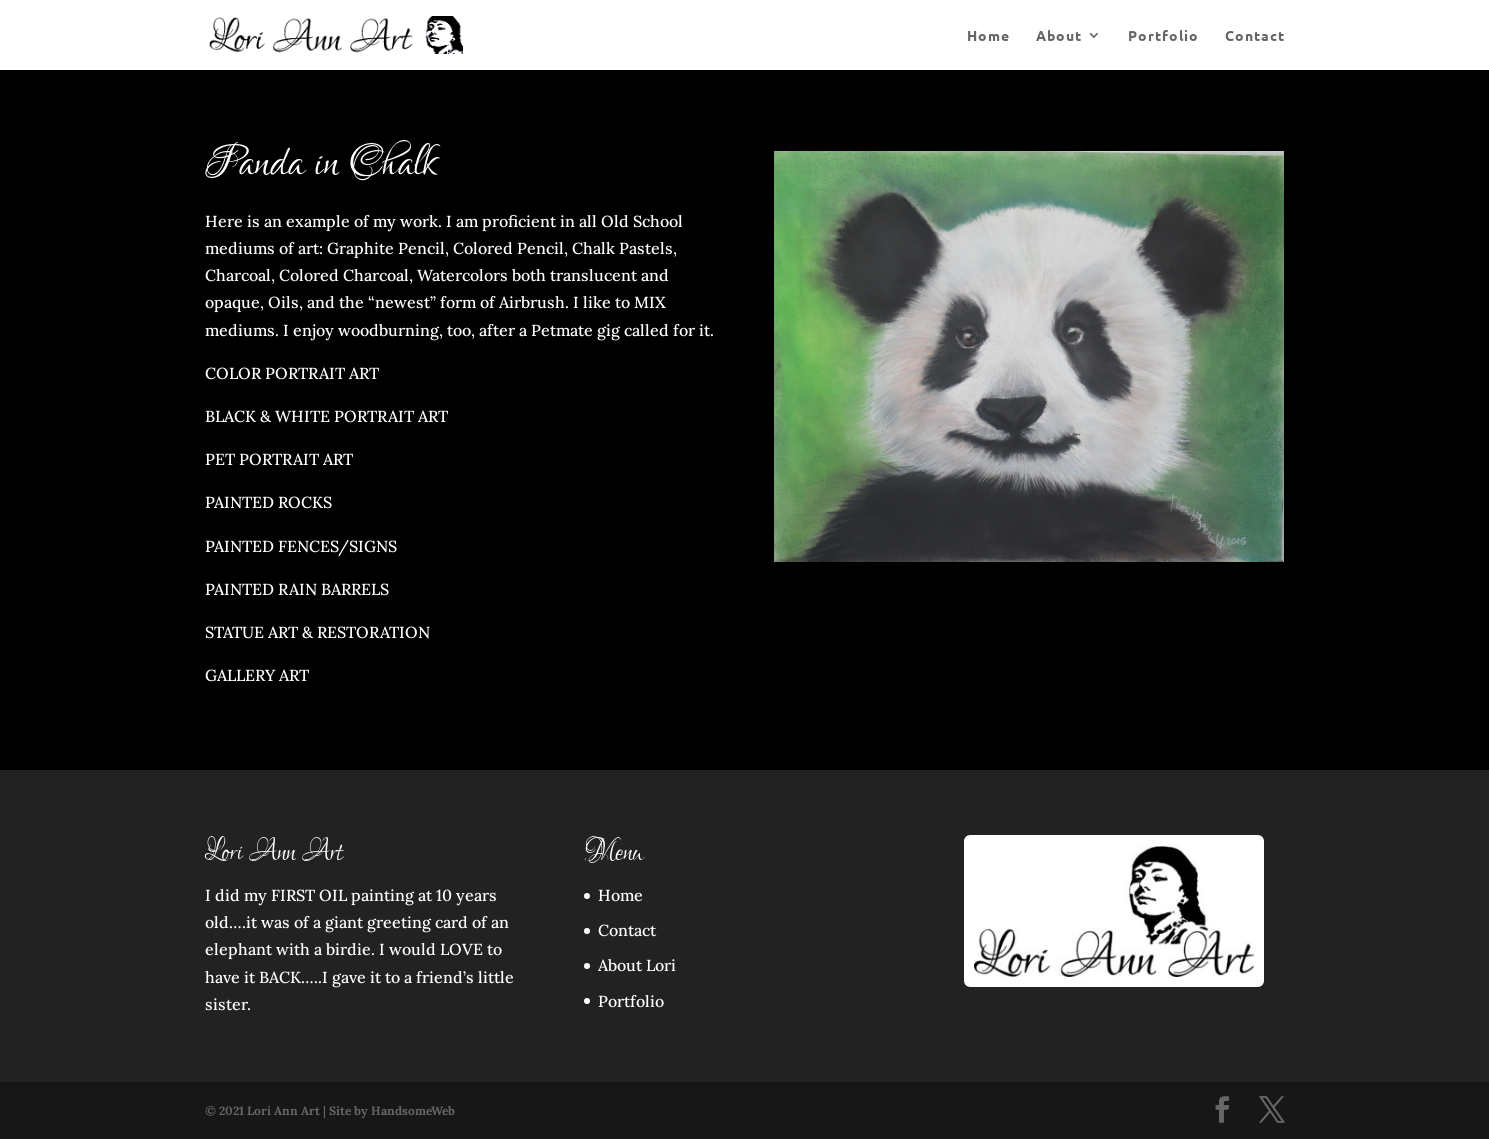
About (1059, 36)
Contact (1255, 36)
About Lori (637, 965)
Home (988, 36)
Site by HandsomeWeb (392, 1110)
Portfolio (1163, 36)
